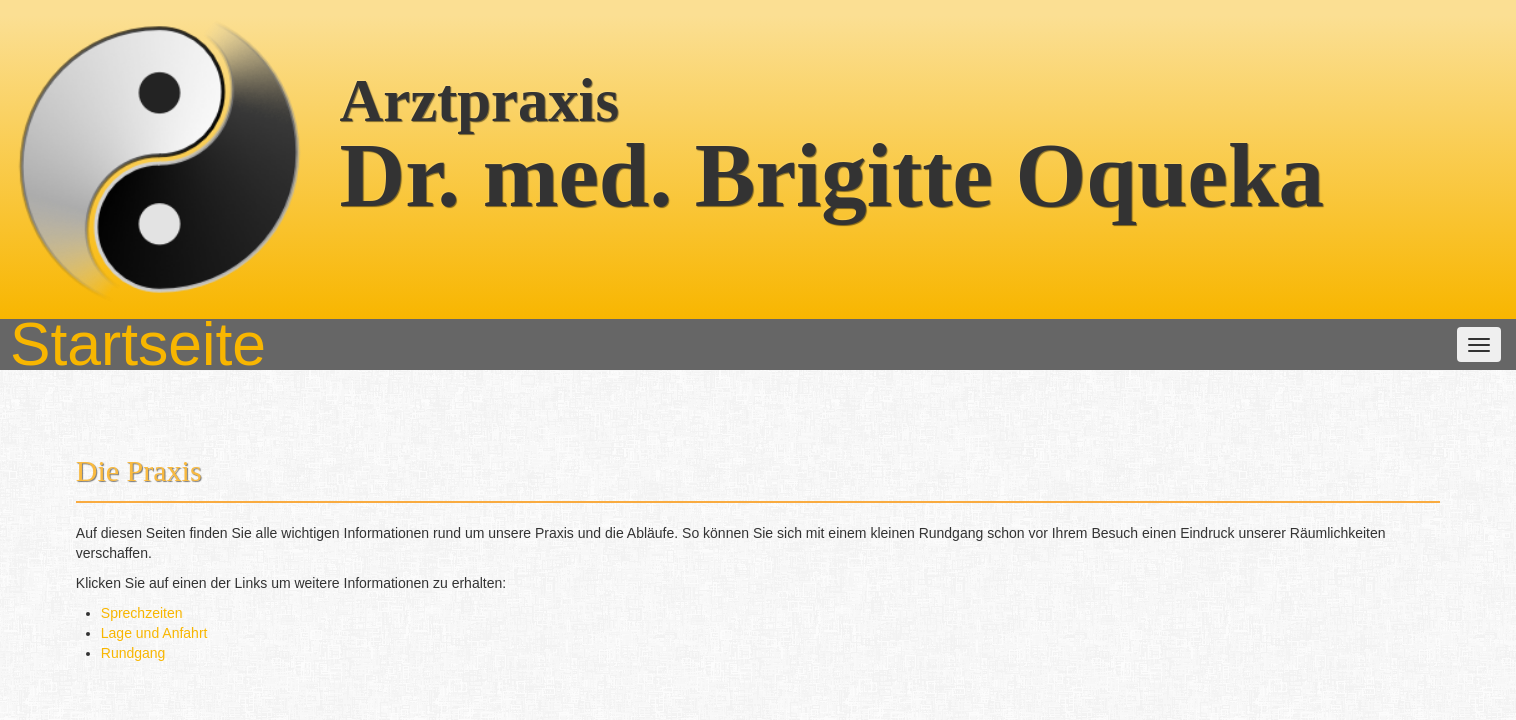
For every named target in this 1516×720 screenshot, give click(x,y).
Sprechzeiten (434, 358)
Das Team (602, 161)
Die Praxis (501, 161)
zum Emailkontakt (1058, 661)
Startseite (401, 161)
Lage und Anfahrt (446, 378)
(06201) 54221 (814, 661)
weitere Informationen (890, 161)
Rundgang (425, 398)
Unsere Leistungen (729, 161)
